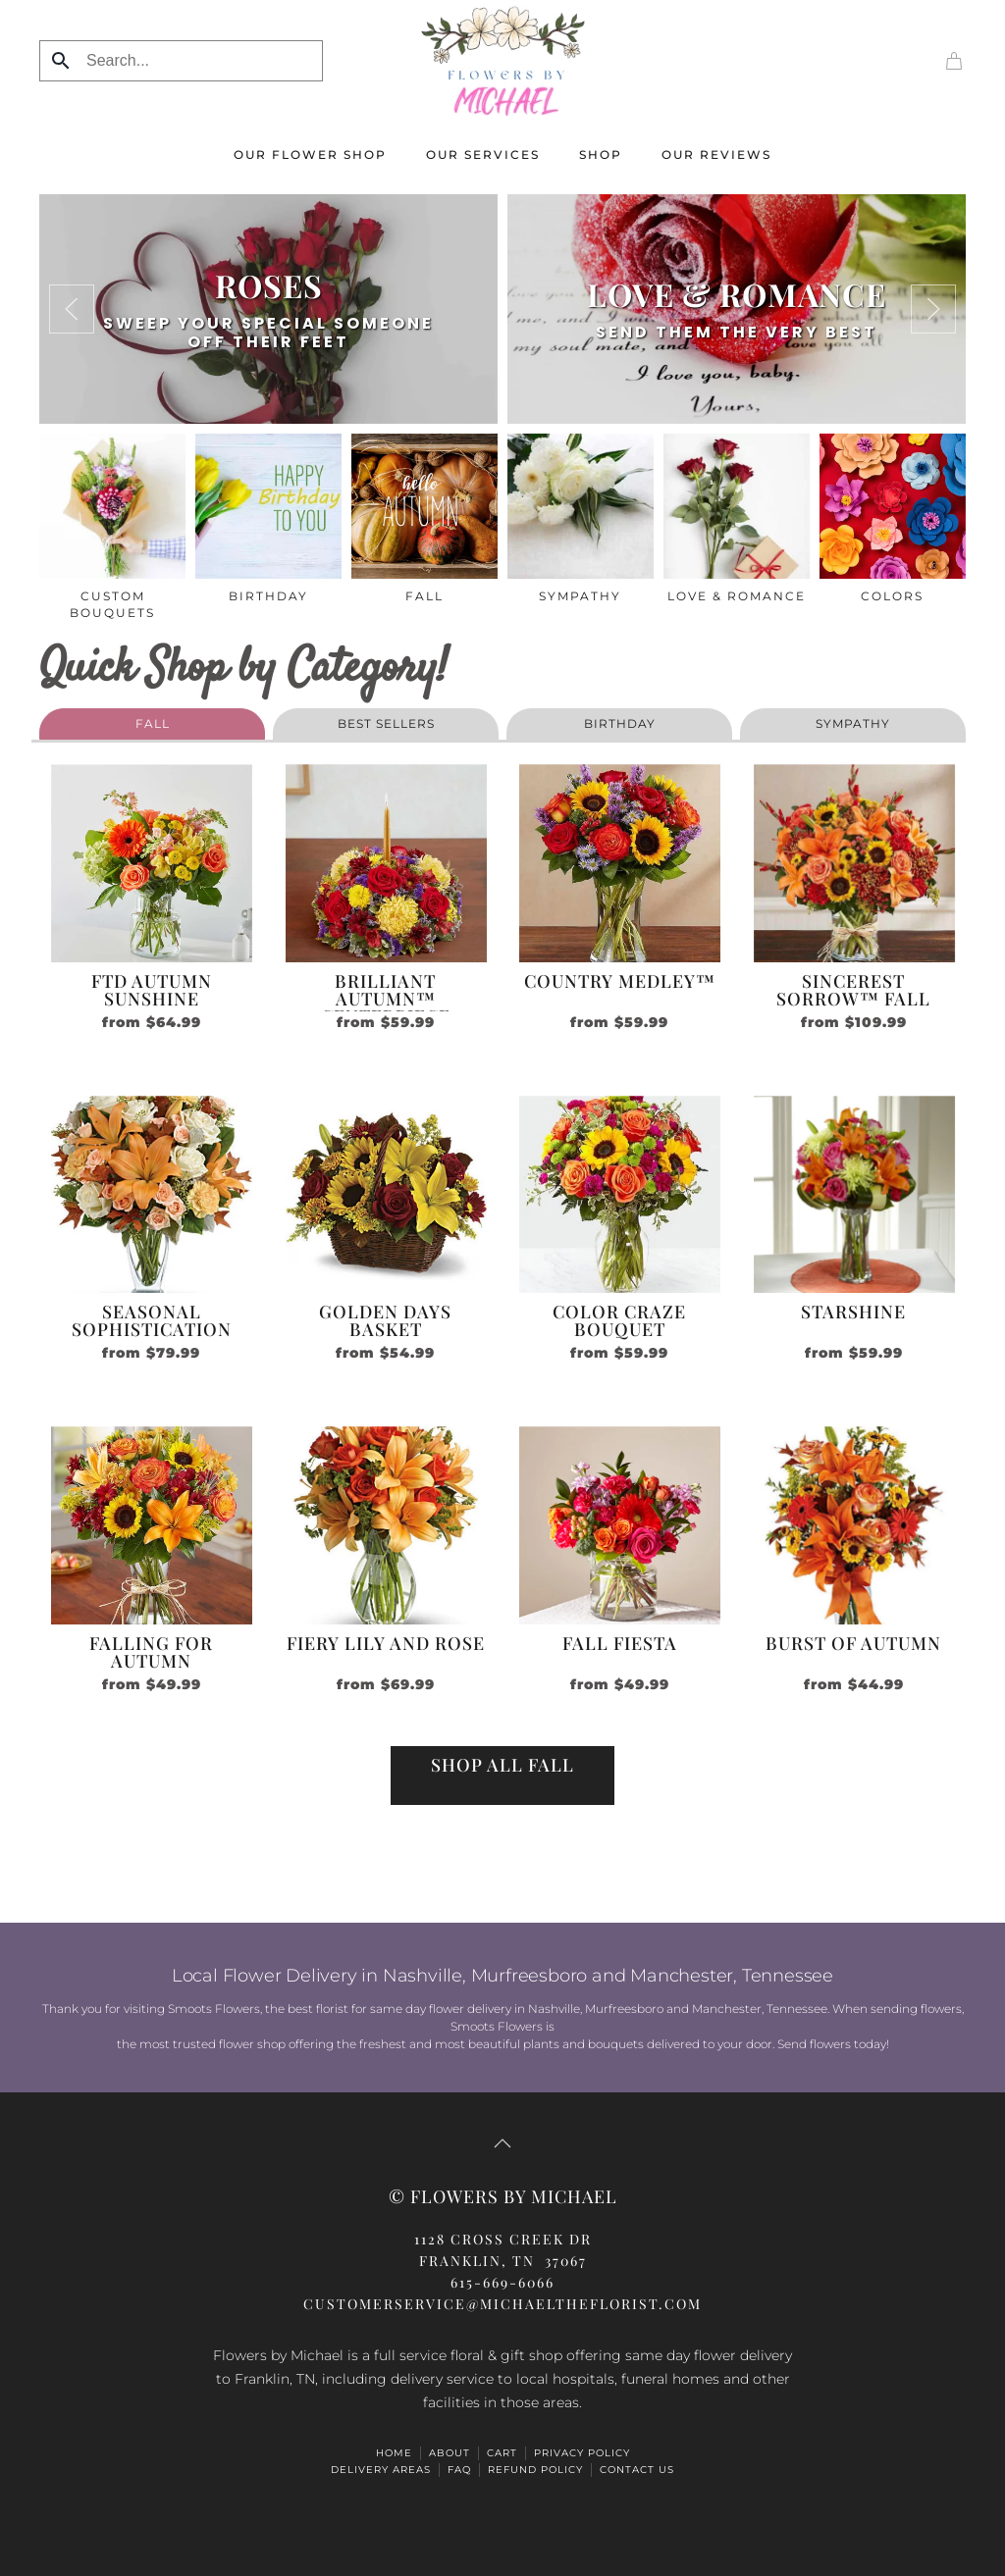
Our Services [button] (483, 154)
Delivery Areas (381, 2469)
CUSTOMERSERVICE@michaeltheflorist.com (502, 2303)
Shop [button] (600, 154)
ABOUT (449, 2453)
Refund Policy (535, 2469)
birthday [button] (620, 723)
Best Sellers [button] (386, 723)
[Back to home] (503, 60)
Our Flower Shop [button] (310, 154)
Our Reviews (716, 154)
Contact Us (637, 2469)
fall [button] (152, 723)
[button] (71, 309)
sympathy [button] (853, 723)
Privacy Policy (582, 2453)
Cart (502, 2453)
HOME (394, 2453)
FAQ (459, 2469)
